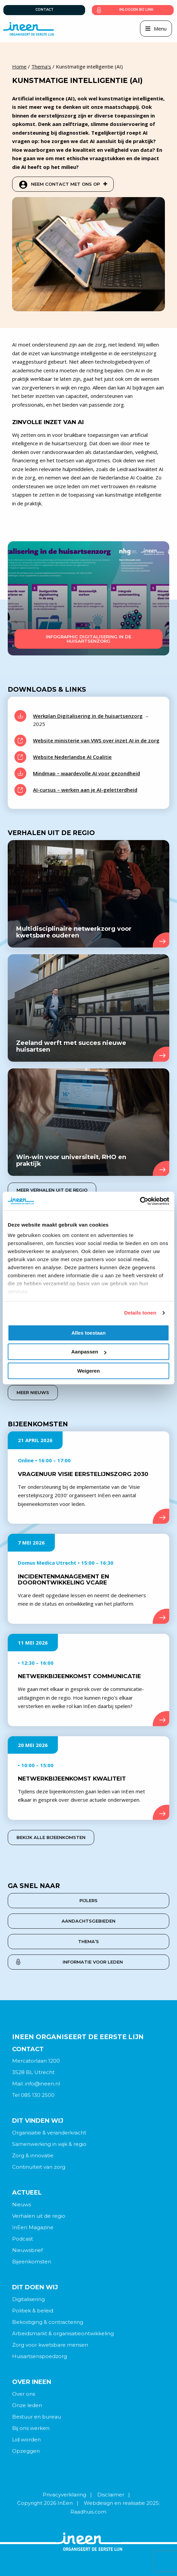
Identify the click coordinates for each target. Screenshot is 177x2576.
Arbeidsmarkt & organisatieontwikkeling (63, 2333)
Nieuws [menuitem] (21, 2204)
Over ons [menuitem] (23, 2394)
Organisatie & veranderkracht (49, 2132)
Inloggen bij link (136, 9)
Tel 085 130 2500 (33, 2095)
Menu (160, 28)
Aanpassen (88, 1351)
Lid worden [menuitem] (26, 2439)
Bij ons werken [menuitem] (30, 2428)
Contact (44, 9)
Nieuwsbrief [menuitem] (27, 2250)
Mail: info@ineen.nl (36, 2083)
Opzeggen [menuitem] (26, 2451)
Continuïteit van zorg (38, 2167)
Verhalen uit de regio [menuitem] (38, 2216)
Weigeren (88, 1371)
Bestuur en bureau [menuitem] (36, 2416)
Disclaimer (110, 2494)
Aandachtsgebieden (88, 1921)
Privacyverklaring (64, 2494)
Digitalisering (28, 2299)
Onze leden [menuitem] (27, 2405)
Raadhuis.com (88, 2512)
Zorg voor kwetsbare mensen (50, 2345)
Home (19, 66)
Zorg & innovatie (33, 2155)
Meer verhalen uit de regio (51, 1190)
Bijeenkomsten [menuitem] (31, 2261)
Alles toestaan (88, 1333)
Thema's (41, 66)
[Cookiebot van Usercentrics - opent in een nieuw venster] (139, 1201)
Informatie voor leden (93, 1962)
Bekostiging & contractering (47, 2322)
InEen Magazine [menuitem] (33, 2227)
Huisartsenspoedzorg (39, 2356)
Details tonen (140, 1313)
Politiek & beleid (32, 2310)
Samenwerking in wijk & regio (49, 2144)
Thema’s (88, 1941)
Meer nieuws (32, 1392)
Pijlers (88, 1900)
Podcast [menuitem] (22, 2239)
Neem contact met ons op (69, 184)
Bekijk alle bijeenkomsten (50, 1837)
